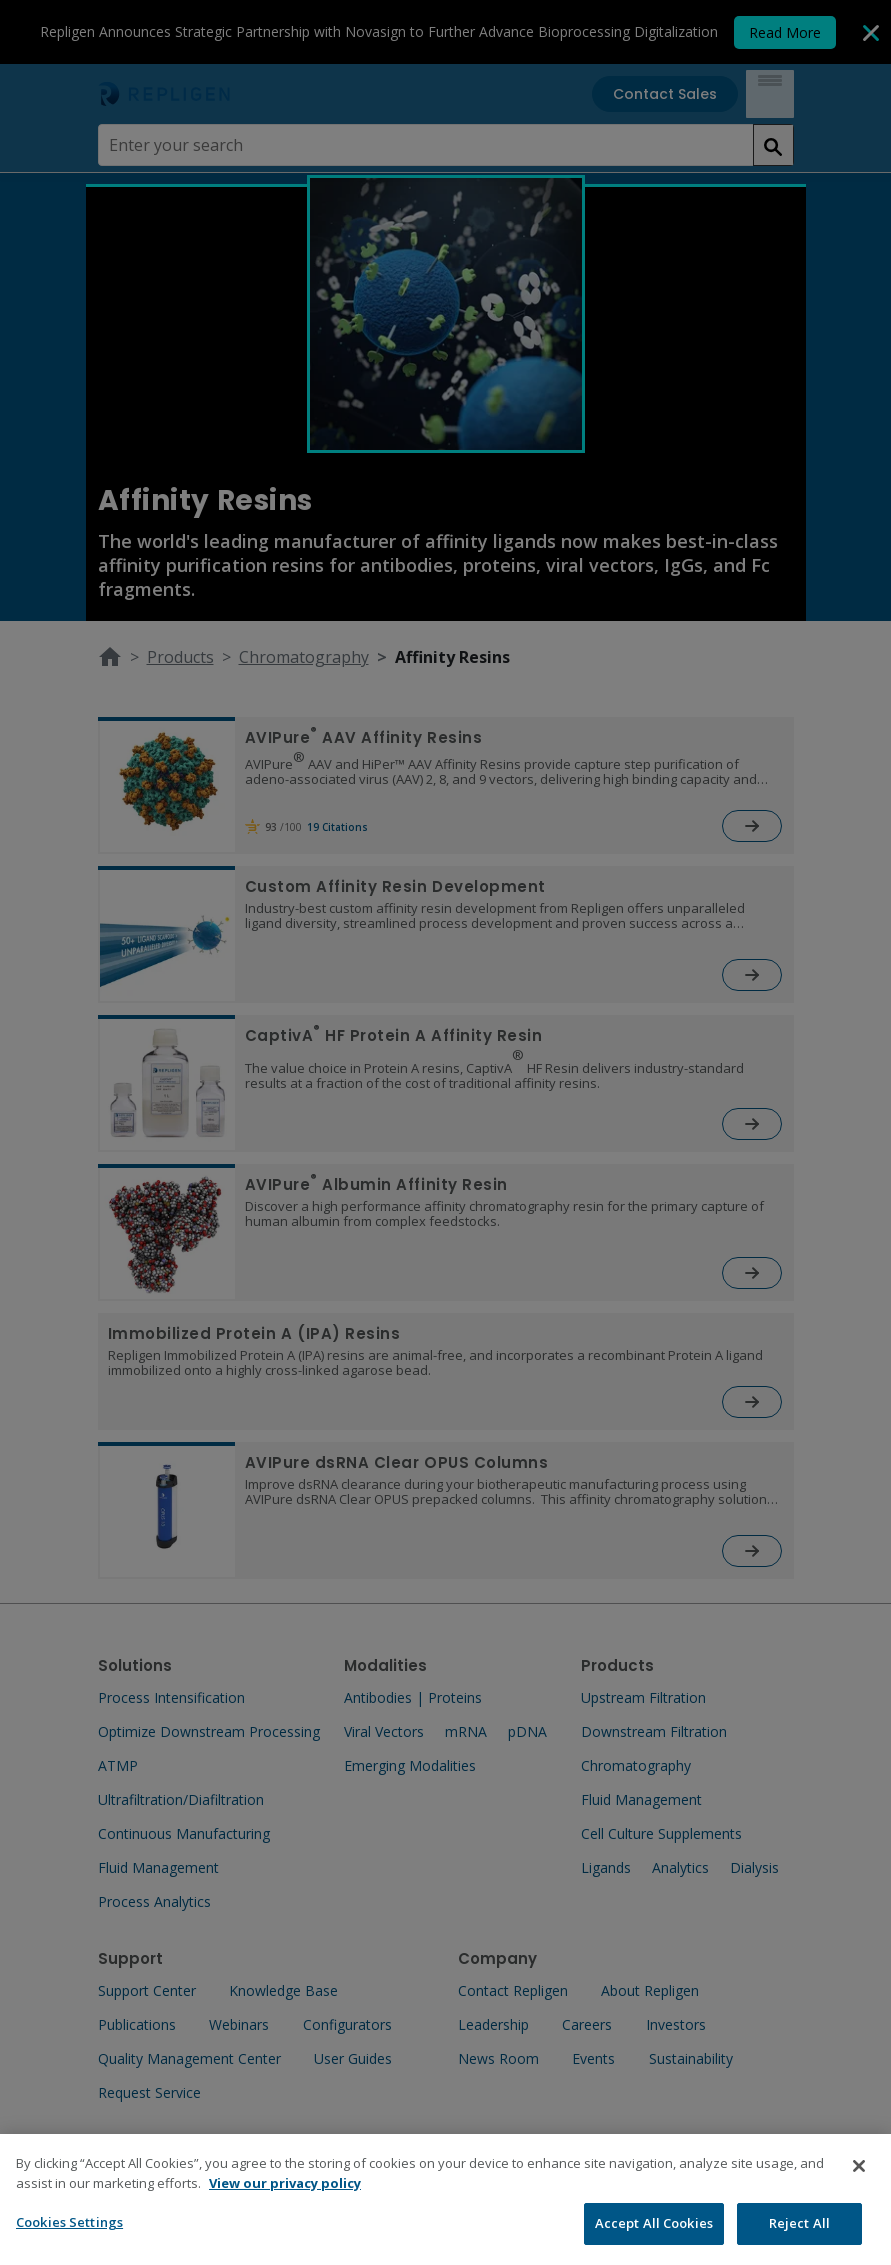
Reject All (799, 2241)
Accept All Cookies (654, 2241)
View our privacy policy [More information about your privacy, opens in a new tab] (285, 2200)
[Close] (859, 2184)
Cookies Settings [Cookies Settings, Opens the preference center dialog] (69, 2240)
